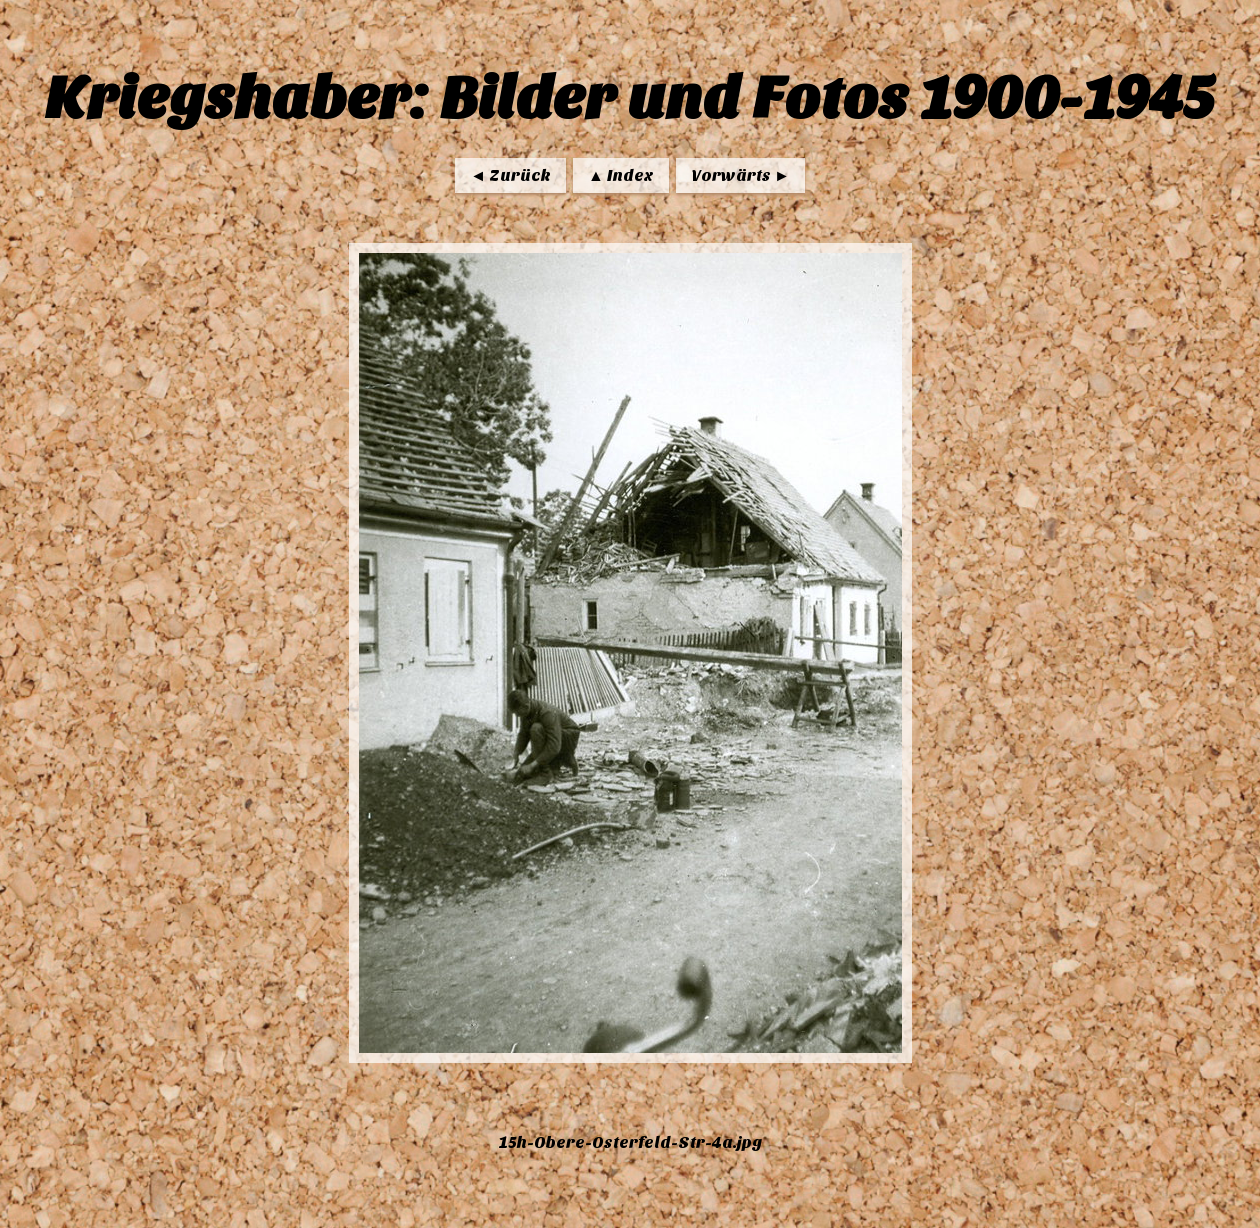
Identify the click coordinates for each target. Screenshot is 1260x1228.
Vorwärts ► (740, 175)
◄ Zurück (510, 175)
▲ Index (621, 175)
